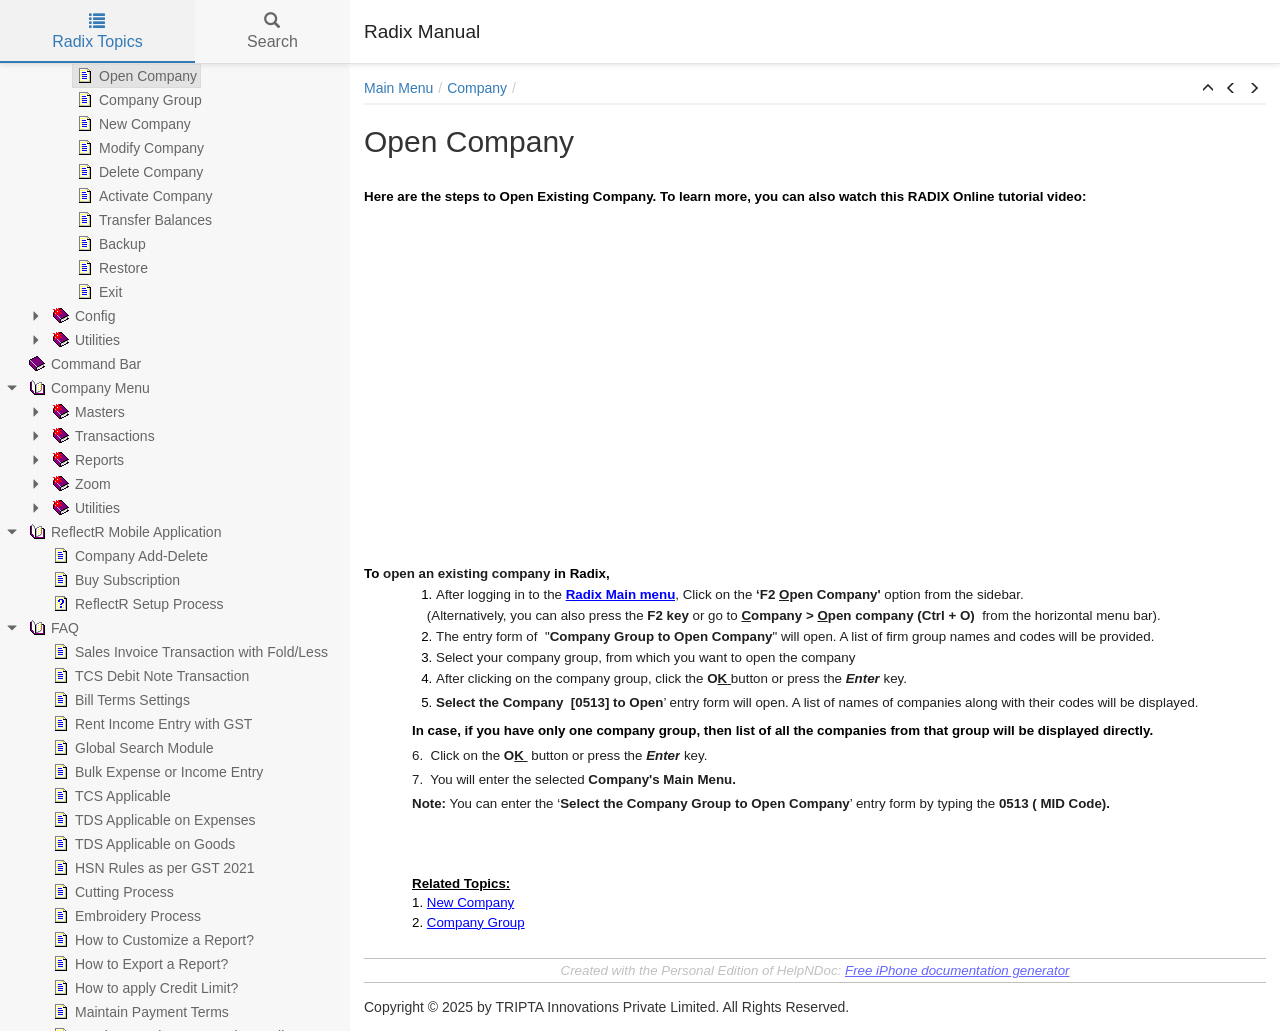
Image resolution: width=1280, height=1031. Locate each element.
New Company (132, 124)
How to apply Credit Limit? (143, 988)
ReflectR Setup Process (136, 604)
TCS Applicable (110, 796)
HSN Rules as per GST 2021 (152, 868)
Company (477, 88)
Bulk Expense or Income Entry (156, 772)
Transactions (102, 436)
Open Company (135, 76)
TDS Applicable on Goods (142, 844)
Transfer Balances (142, 220)
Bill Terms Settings (119, 700)
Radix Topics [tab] (97, 31)
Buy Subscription (114, 580)
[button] (1208, 89)
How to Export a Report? (138, 964)
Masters (87, 412)
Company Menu (87, 388)
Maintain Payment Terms (139, 1012)
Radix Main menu (621, 594)
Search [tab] (272, 31)
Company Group (137, 100)
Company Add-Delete (128, 556)
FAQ (52, 628)
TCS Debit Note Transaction (149, 676)
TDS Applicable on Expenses (152, 820)
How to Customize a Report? (151, 940)
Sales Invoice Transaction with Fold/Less (188, 652)
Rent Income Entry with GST (150, 724)
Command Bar (83, 364)
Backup (109, 244)
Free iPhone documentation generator (957, 970)
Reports (86, 460)
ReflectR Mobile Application (123, 532)
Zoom (80, 484)
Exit (97, 292)
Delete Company (138, 172)
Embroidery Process (125, 916)
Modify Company (138, 148)
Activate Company (143, 196)
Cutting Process (111, 892)
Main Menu (398, 88)
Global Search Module (131, 748)
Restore (110, 268)
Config (82, 316)
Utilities (84, 340)
